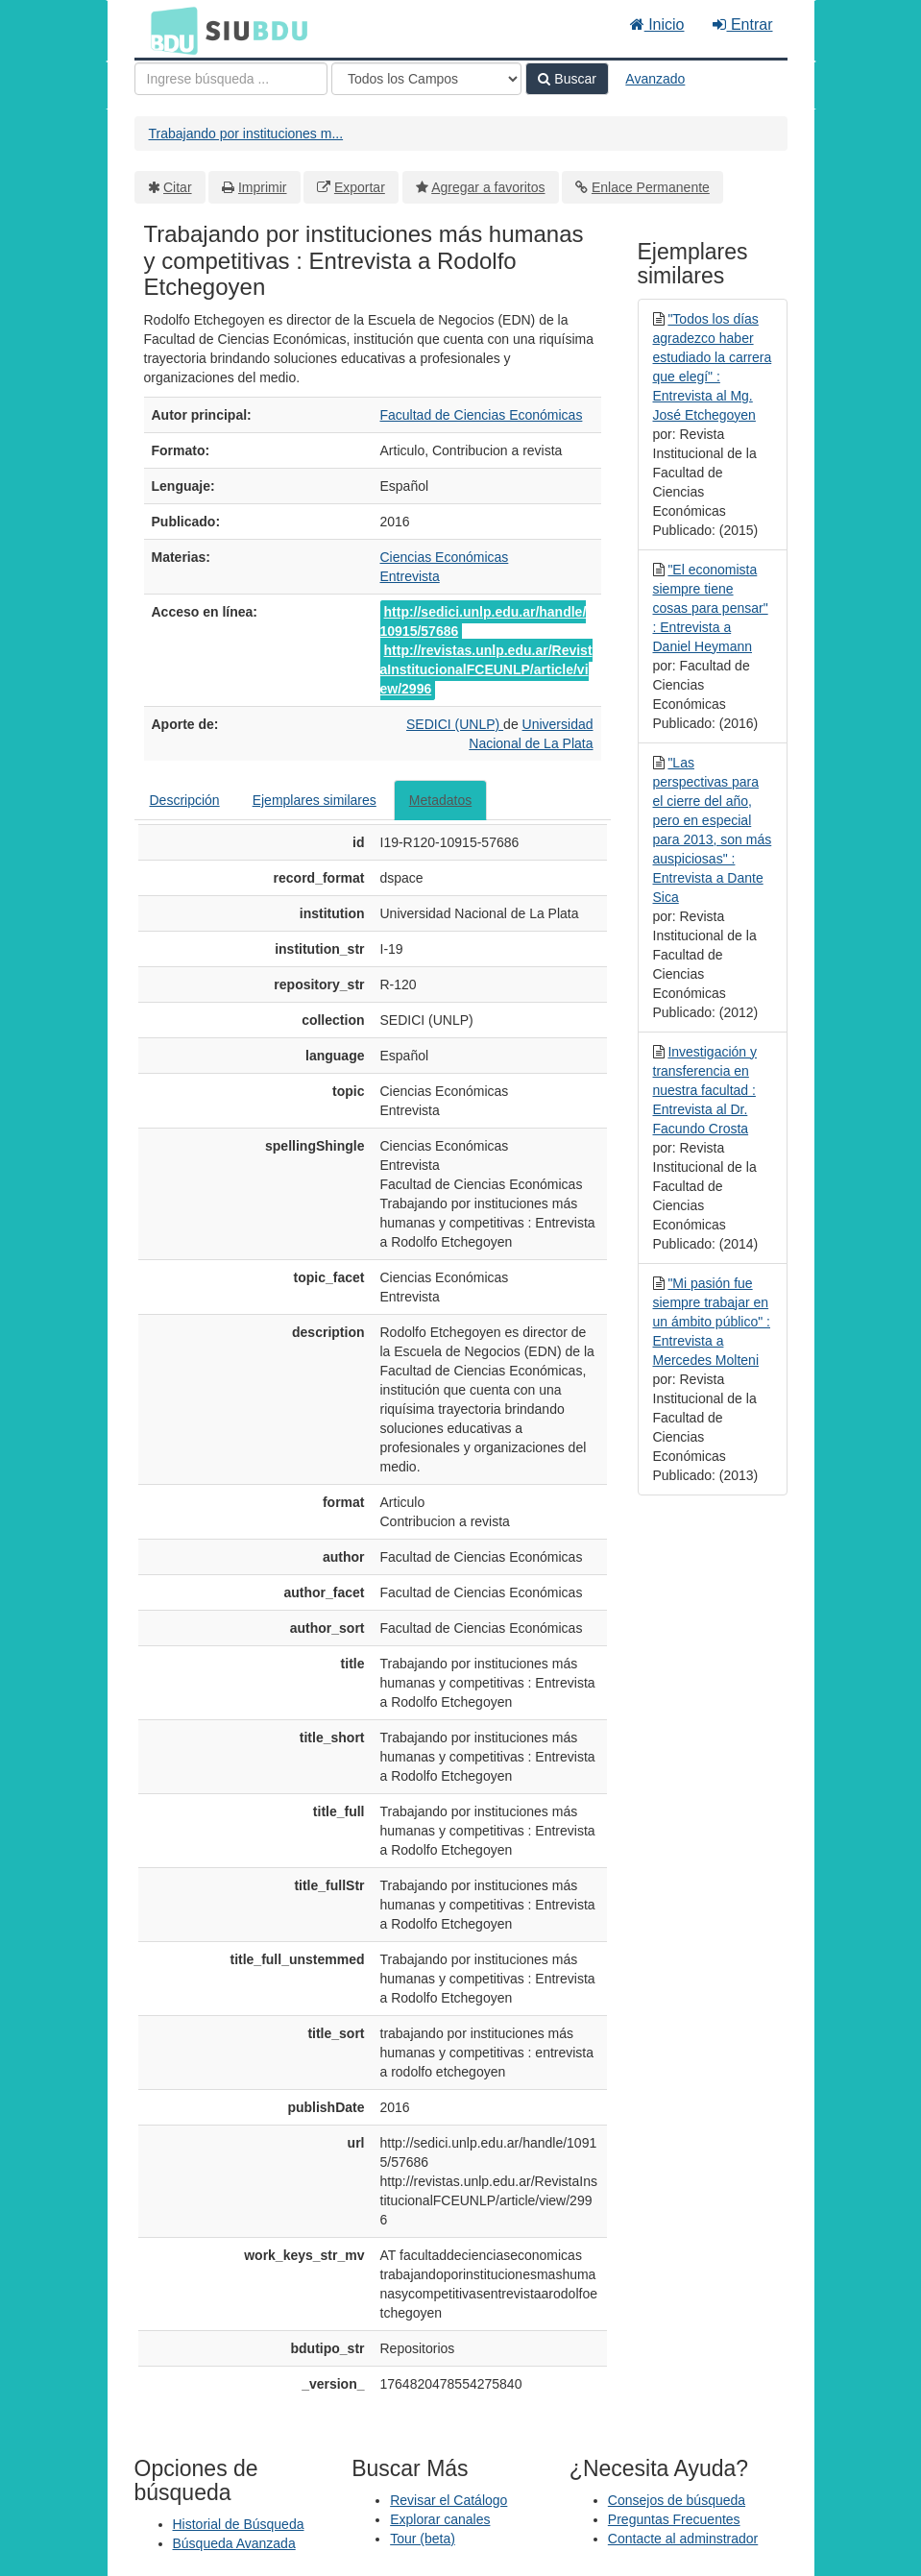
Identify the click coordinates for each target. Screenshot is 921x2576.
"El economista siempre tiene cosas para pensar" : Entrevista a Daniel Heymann (710, 608)
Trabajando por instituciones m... (246, 133)
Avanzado (655, 78)
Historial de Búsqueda (238, 2524)
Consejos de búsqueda (676, 2500)
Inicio (657, 24)
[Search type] (426, 78)
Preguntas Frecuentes (674, 2519)
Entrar (742, 24)
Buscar (566, 78)
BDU (169, 29)
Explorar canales (440, 2519)
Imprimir (262, 187)
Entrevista (410, 576)
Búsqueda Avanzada (234, 2543)
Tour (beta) (422, 2538)
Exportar (359, 187)
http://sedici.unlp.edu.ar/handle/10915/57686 (483, 621)
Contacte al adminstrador (683, 2538)
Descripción (185, 800)
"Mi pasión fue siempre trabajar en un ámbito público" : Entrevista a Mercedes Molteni (712, 1322)
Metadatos (440, 800)
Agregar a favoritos (488, 187)
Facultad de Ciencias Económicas (481, 415)
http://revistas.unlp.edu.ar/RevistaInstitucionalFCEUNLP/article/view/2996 (486, 669)
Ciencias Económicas (444, 557)
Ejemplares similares (314, 800)
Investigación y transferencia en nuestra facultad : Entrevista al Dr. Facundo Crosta (705, 1090)
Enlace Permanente (651, 187)
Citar (177, 187)
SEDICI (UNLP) (454, 724)
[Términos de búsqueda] (230, 78)
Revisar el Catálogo (448, 2500)
